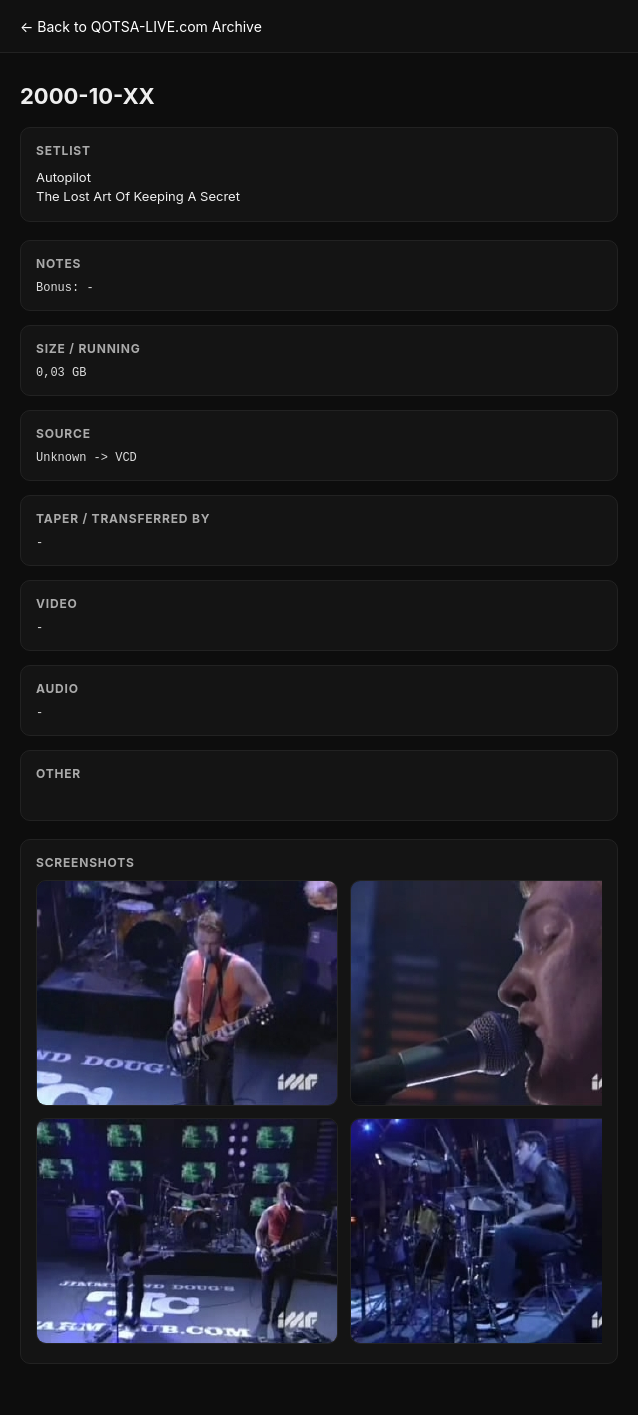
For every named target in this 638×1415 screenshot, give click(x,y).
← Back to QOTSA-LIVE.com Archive (141, 26)
